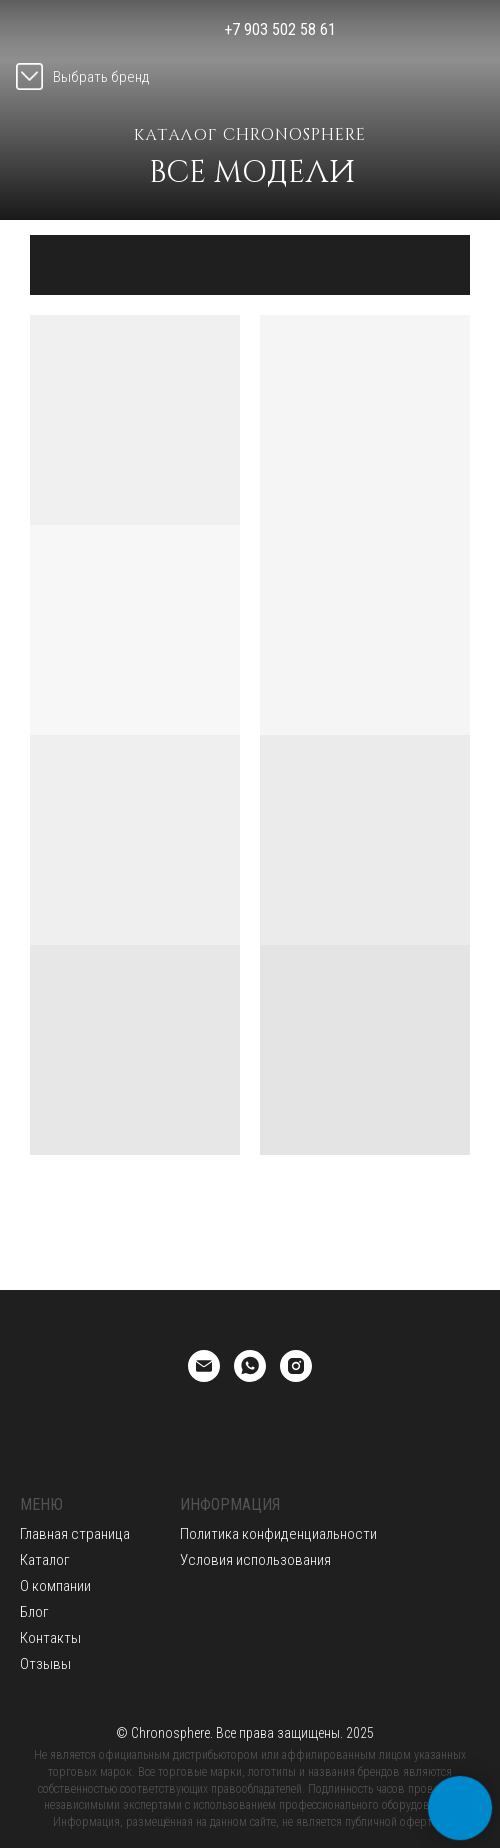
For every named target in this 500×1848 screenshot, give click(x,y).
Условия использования (255, 1560)
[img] (407, 30)
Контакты (50, 1638)
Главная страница (75, 1534)
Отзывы (45, 1664)
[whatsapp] (250, 1366)
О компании (55, 1586)
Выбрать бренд (101, 77)
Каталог (45, 1560)
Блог (34, 1612)
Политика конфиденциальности (278, 1534)
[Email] (204, 1366)
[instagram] (296, 1366)
